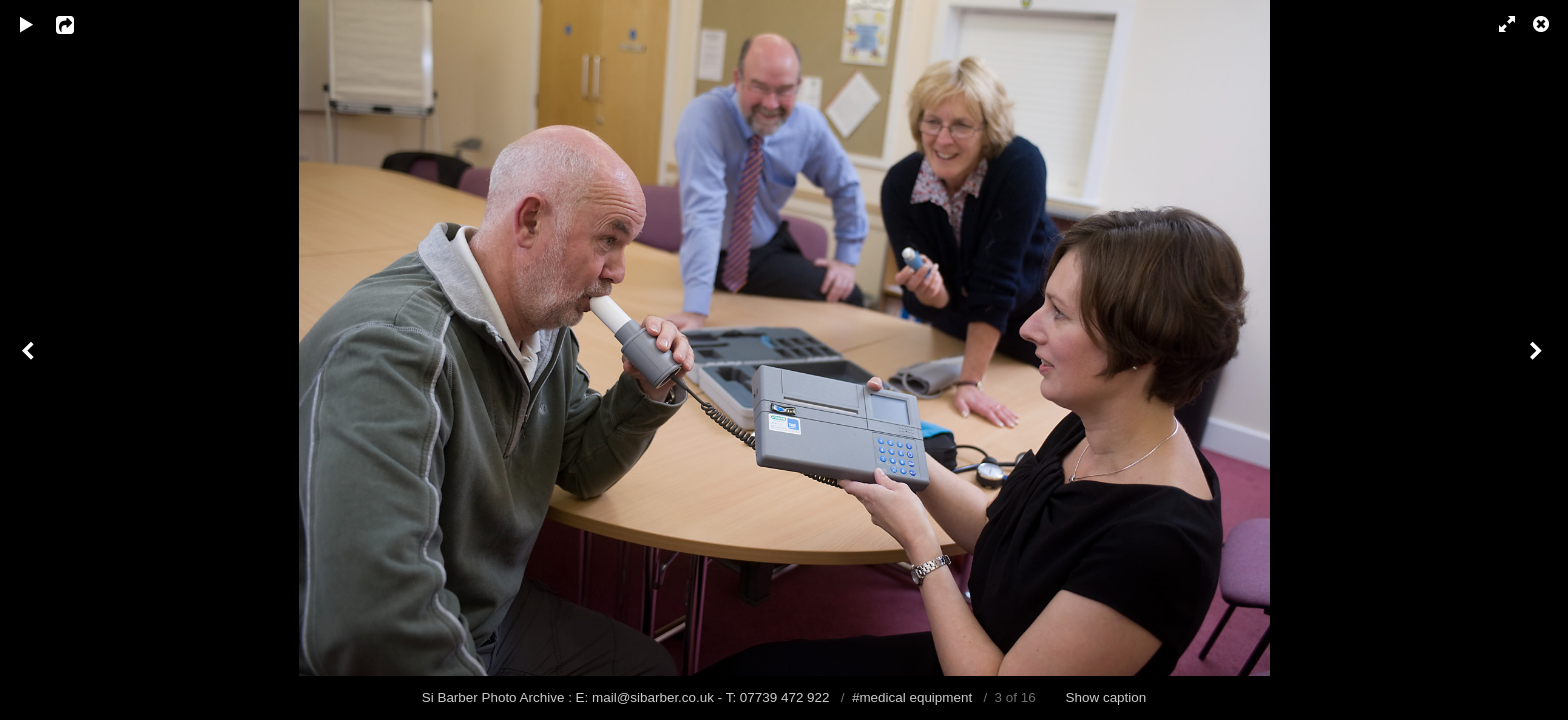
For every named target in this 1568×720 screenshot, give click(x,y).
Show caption (1106, 697)
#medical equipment (912, 697)
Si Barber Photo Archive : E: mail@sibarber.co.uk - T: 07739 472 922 (628, 697)
